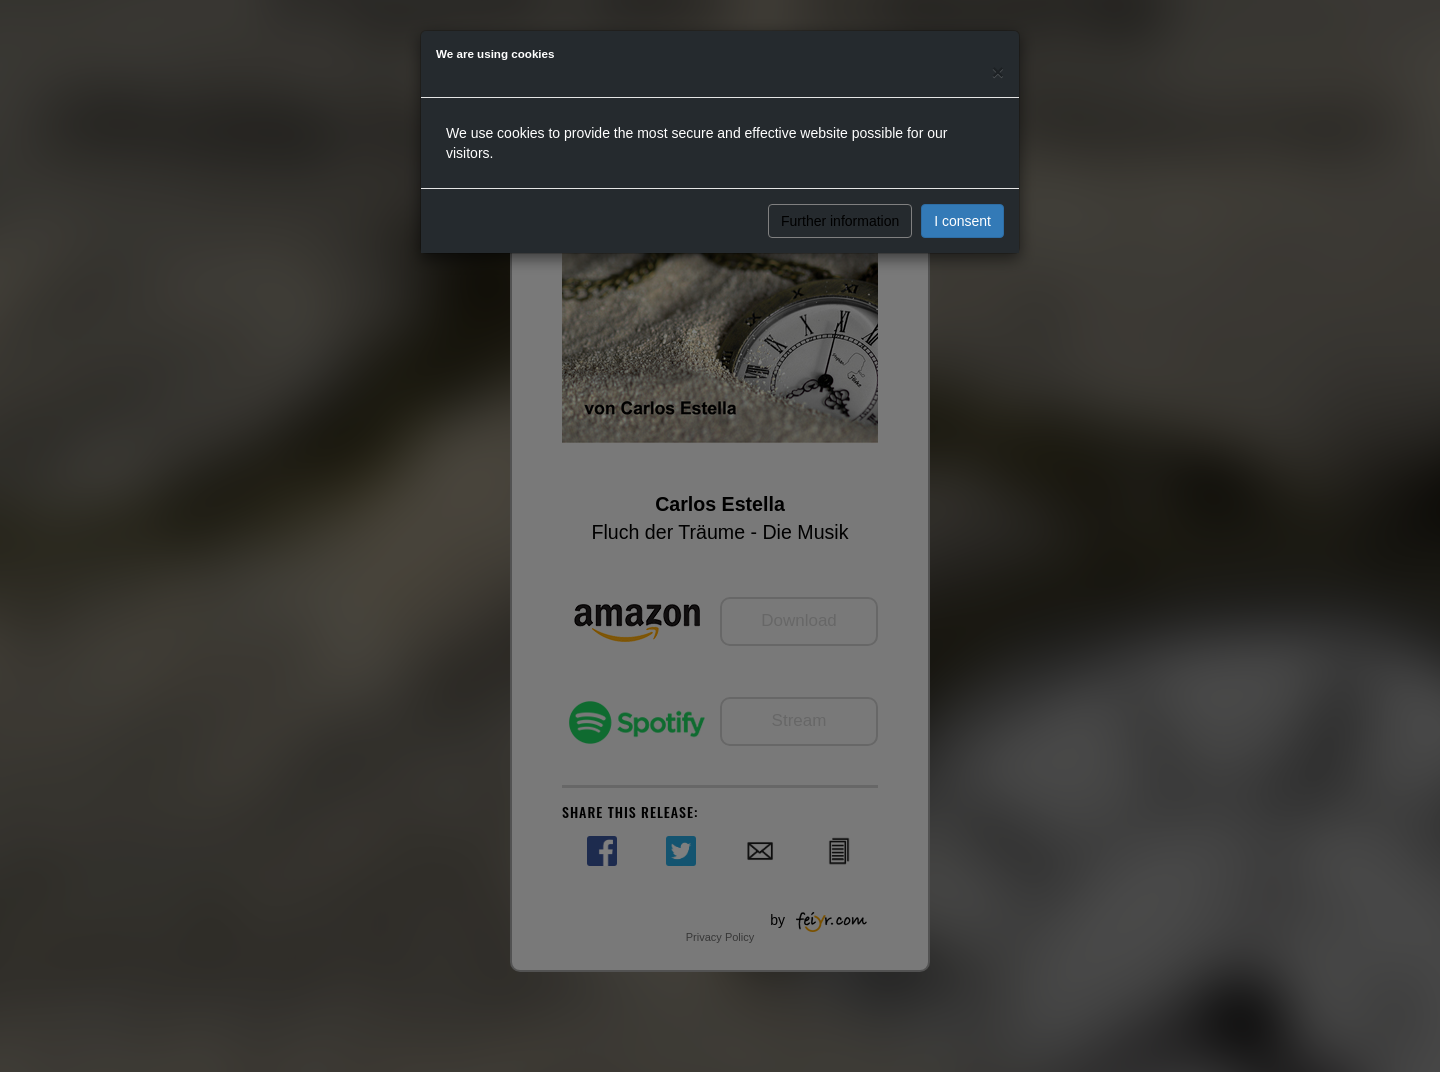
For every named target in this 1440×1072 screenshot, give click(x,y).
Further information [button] (840, 221)
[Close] (998, 71)
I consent (962, 221)
